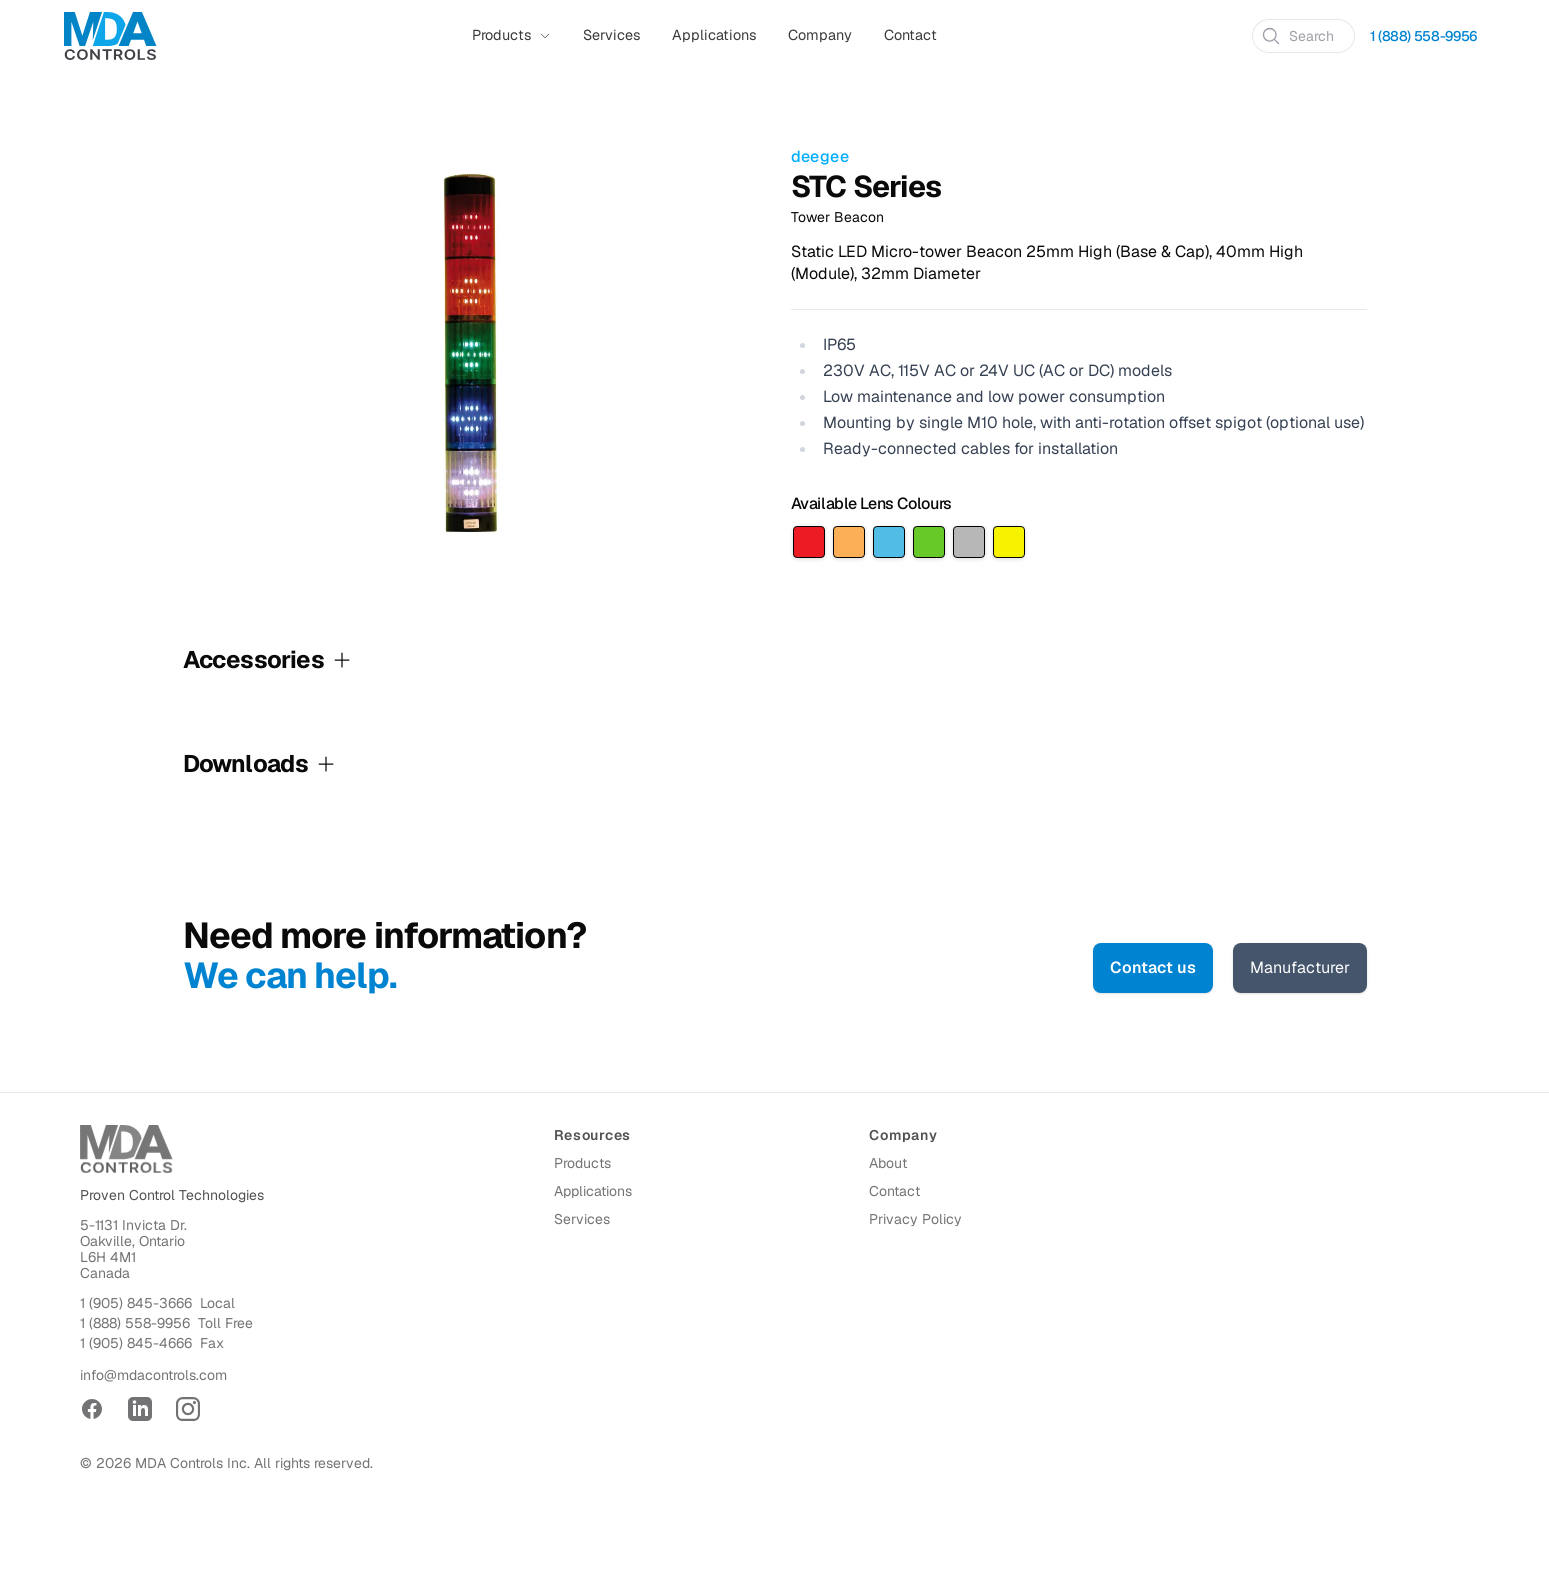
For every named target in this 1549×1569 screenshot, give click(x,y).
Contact (910, 35)
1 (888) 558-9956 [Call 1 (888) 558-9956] (1423, 36)
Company (820, 35)
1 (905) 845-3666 (136, 1303)
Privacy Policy (915, 1219)
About (888, 1163)
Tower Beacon (837, 217)
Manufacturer (1300, 967)
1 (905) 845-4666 (136, 1343)
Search (1297, 36)
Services (611, 35)
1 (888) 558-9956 (135, 1323)
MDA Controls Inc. (192, 1463)
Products (582, 1163)
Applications (714, 35)
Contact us (1153, 967)
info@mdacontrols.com (153, 1375)
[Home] (110, 36)
